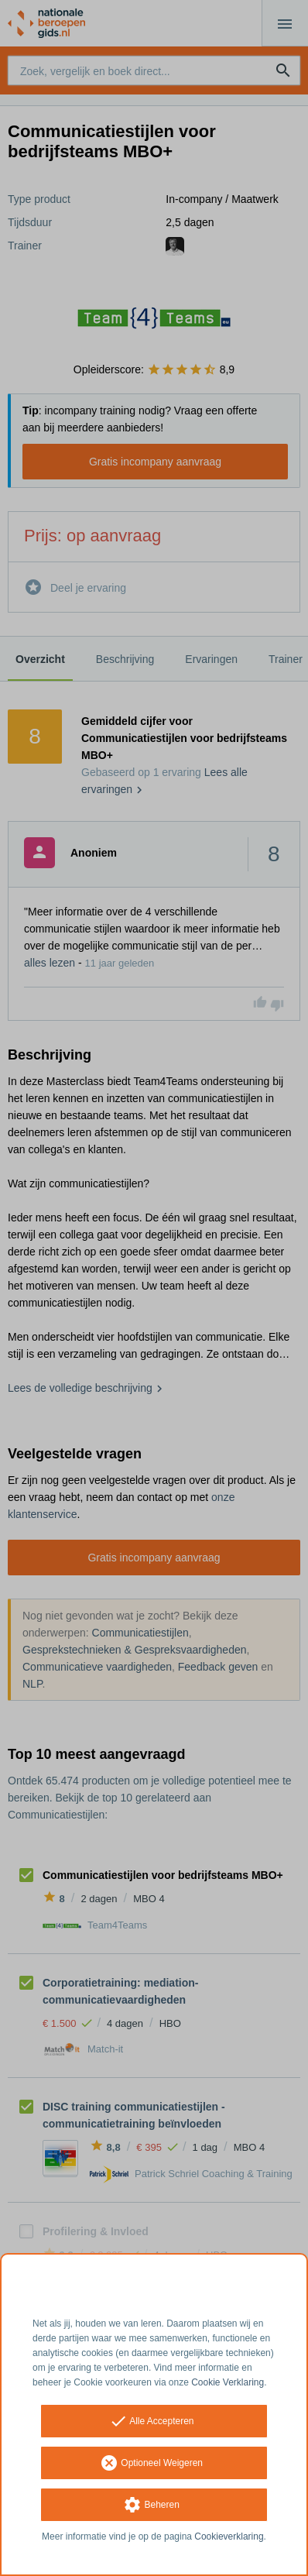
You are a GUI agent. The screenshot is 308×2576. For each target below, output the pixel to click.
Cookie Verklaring (227, 2382)
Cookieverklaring (228, 2536)
